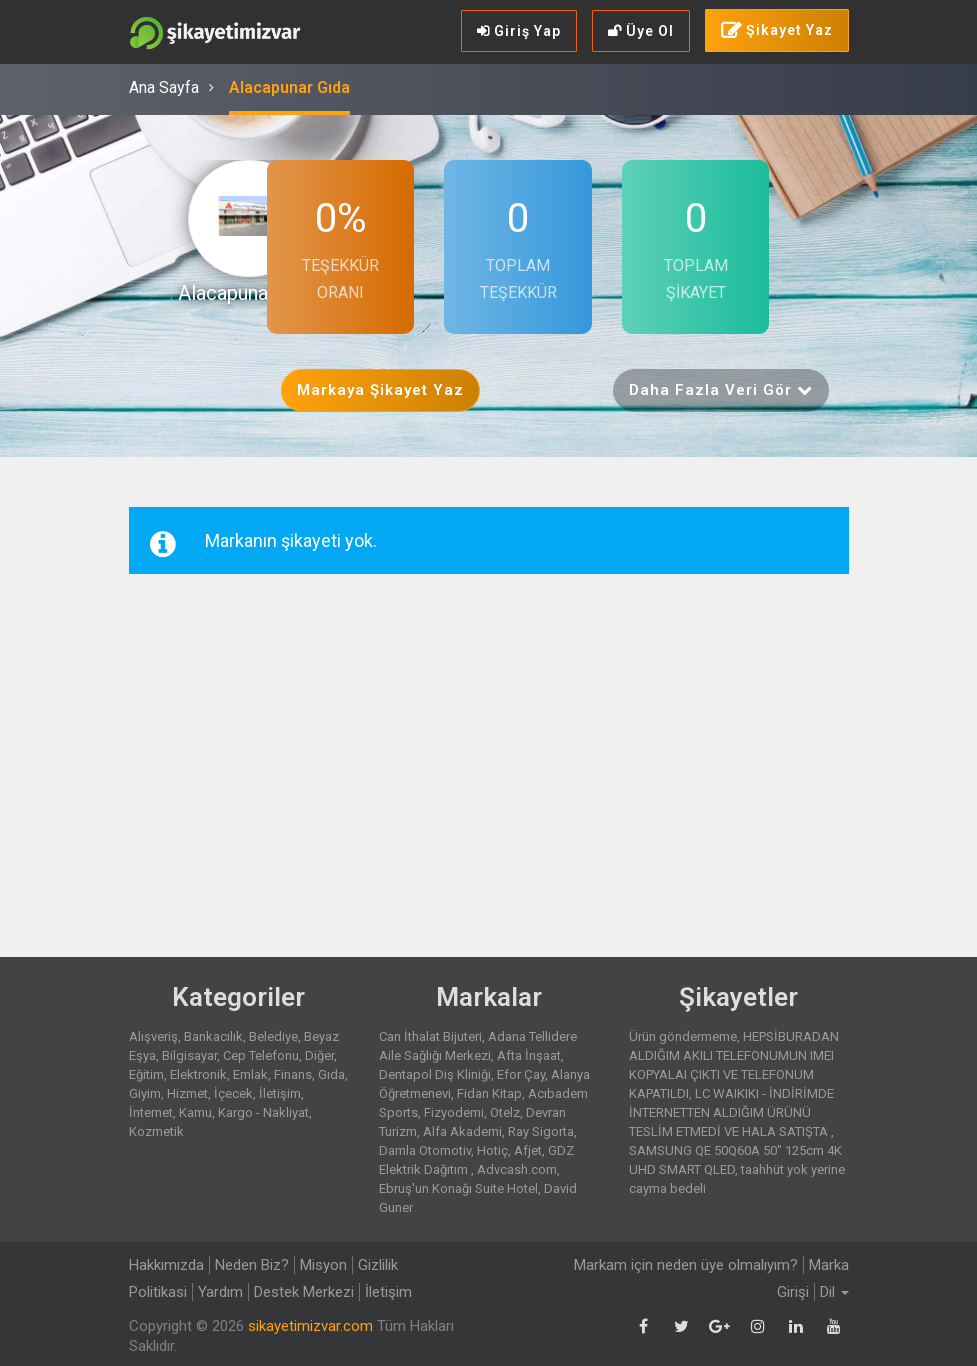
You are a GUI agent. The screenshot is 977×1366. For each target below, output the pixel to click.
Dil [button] (834, 1292)
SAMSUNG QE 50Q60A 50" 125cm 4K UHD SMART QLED (735, 1160)
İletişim (280, 1093)
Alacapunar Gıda (289, 87)
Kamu (195, 1112)
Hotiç (492, 1150)
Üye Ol (641, 31)
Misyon (323, 1265)
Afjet (528, 1150)
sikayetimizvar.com (310, 1326)
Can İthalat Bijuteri (430, 1036)
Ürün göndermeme (683, 1036)
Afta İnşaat (529, 1055)
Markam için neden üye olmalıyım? (686, 1265)
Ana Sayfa (164, 87)
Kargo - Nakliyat (263, 1112)
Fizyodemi (454, 1112)
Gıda (331, 1074)
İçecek (233, 1093)
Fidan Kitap (489, 1093)
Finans (293, 1074)
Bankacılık (213, 1036)
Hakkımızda (166, 1265)
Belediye (273, 1036)
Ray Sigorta (541, 1131)
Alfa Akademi (462, 1131)
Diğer (319, 1055)
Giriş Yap (519, 31)
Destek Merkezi (304, 1292)
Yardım (220, 1292)
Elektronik (198, 1074)
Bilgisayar (189, 1055)
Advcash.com (517, 1169)
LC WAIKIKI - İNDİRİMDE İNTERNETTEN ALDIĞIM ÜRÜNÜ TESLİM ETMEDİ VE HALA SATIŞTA (731, 1112)
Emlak (250, 1074)
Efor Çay (521, 1074)
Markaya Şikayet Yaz (380, 390)
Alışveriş (153, 1036)
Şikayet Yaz (777, 31)
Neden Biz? (252, 1265)
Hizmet (187, 1093)
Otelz (505, 1112)
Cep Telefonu (261, 1055)
